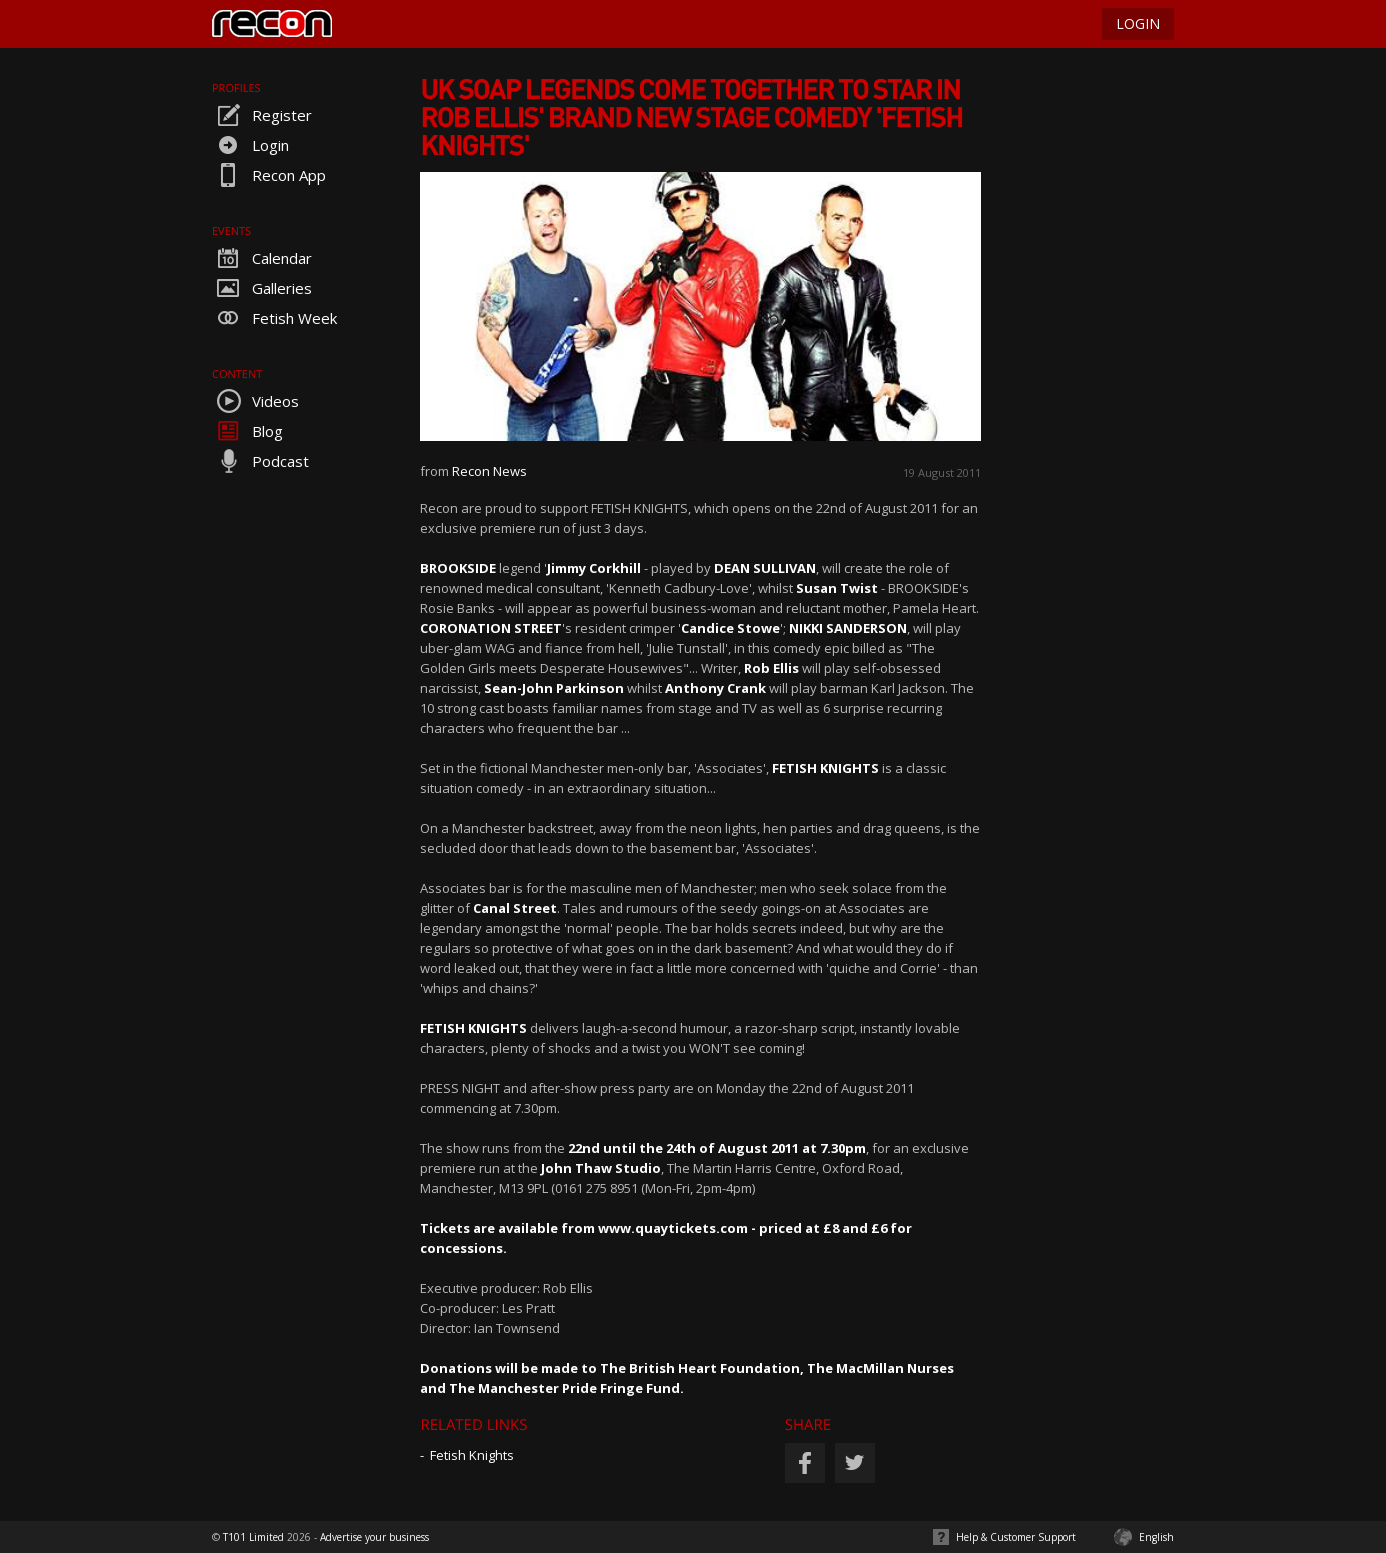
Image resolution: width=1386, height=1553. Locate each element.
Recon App (269, 175)
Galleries (262, 288)
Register (262, 115)
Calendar (262, 258)
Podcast (260, 461)
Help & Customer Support (1016, 1537)
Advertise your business (374, 1537)
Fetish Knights (472, 1455)
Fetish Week (274, 318)
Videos (255, 401)
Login (250, 145)
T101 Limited (253, 1537)
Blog (247, 431)
